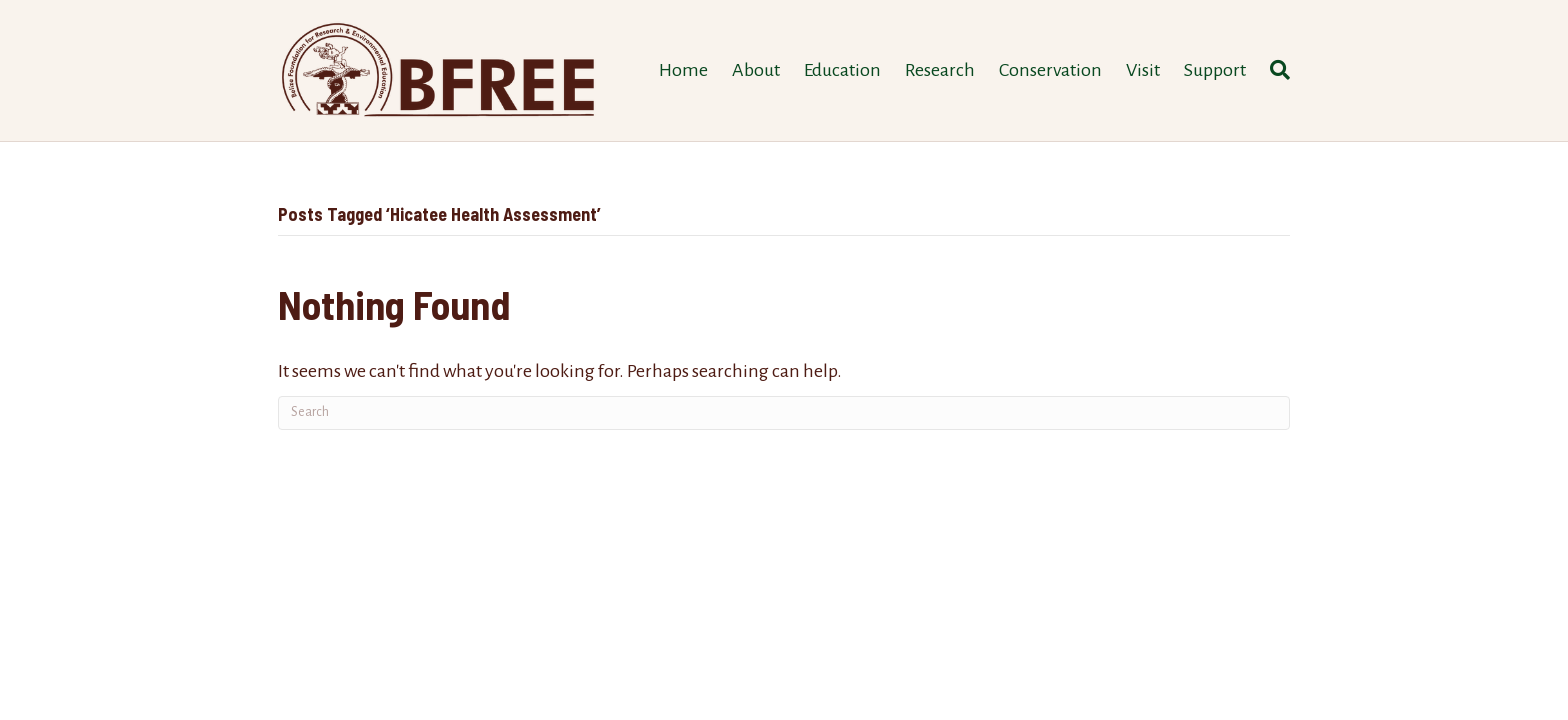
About (756, 70)
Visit (1143, 70)
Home (683, 70)
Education (842, 70)
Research (940, 70)
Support (1215, 70)
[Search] (1274, 70)
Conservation (1050, 70)
